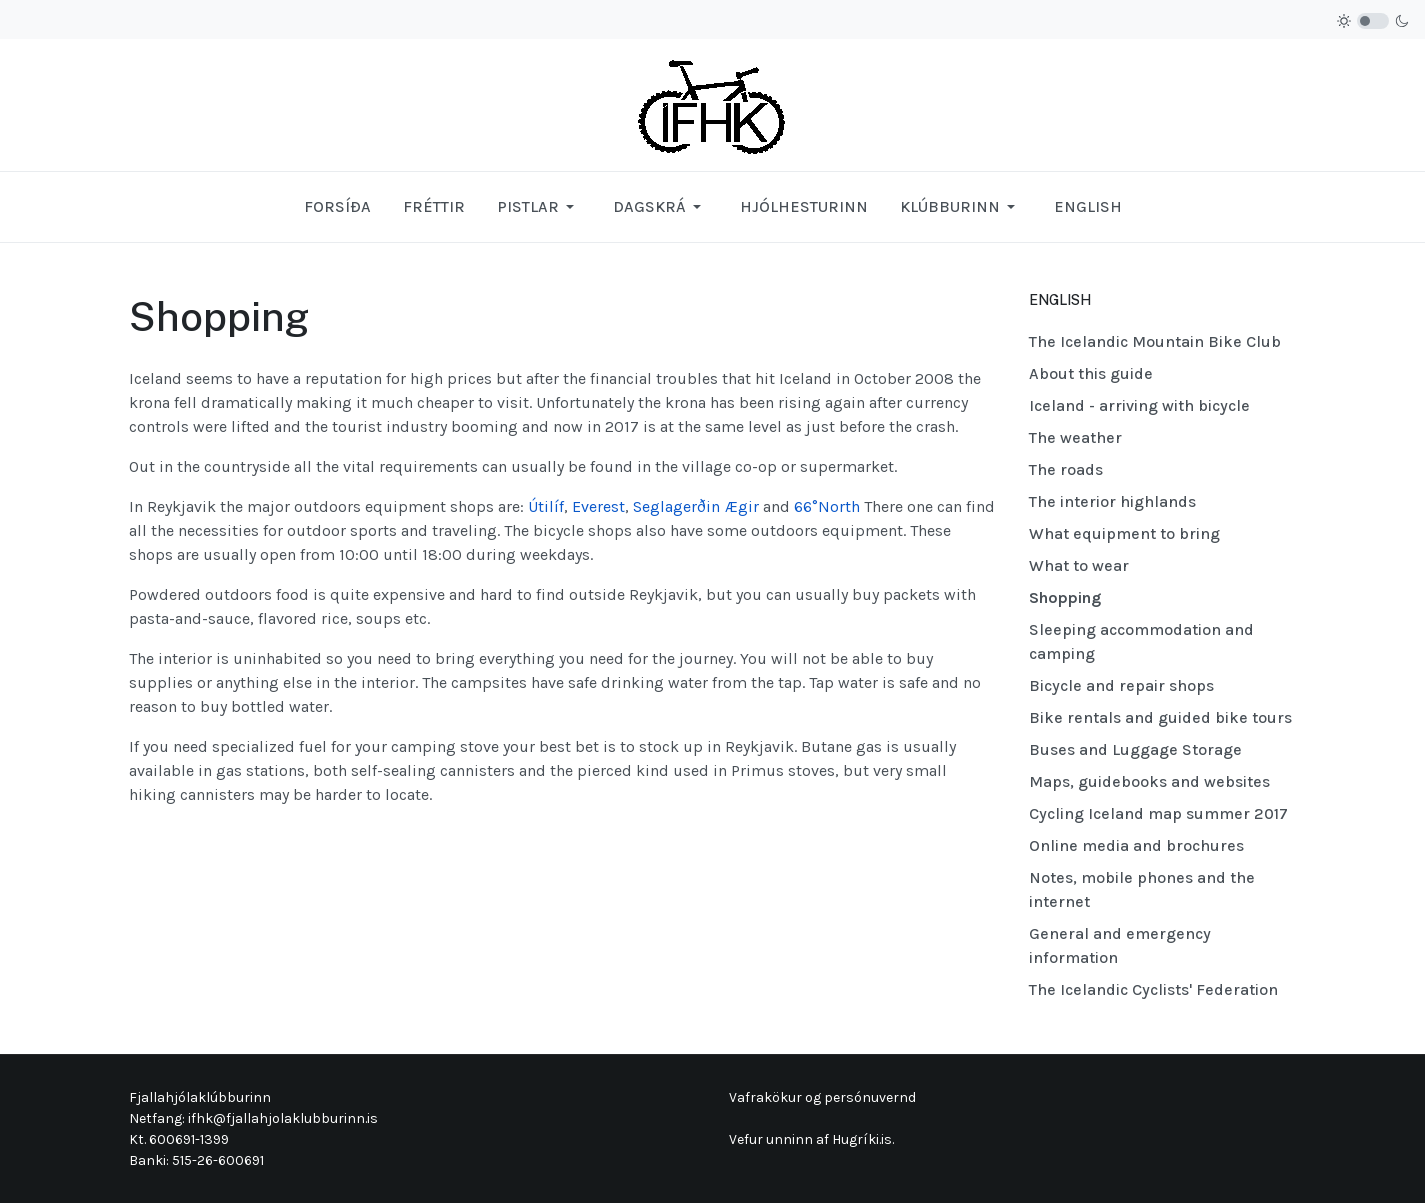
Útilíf (546, 506)
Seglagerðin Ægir (696, 506)
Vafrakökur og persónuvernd (822, 1097)
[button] (539, 207)
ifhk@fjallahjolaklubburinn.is (283, 1118)
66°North (827, 506)
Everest (598, 506)
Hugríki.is (862, 1139)
